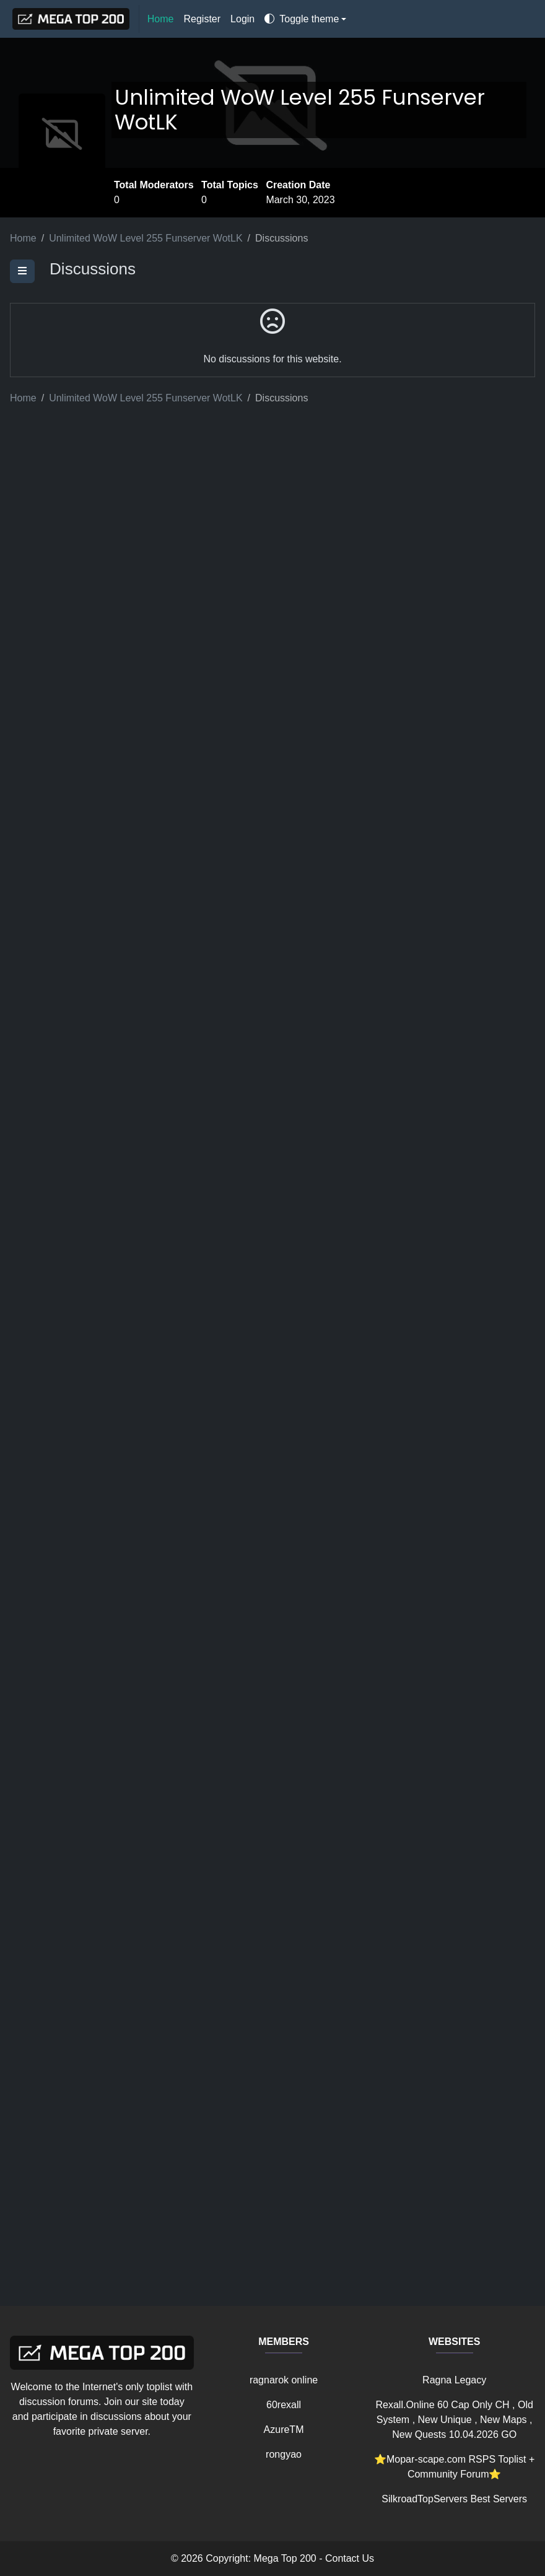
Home (160, 19)
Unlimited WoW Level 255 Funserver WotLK (300, 110)
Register (202, 19)
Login (242, 19)
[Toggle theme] (305, 19)
